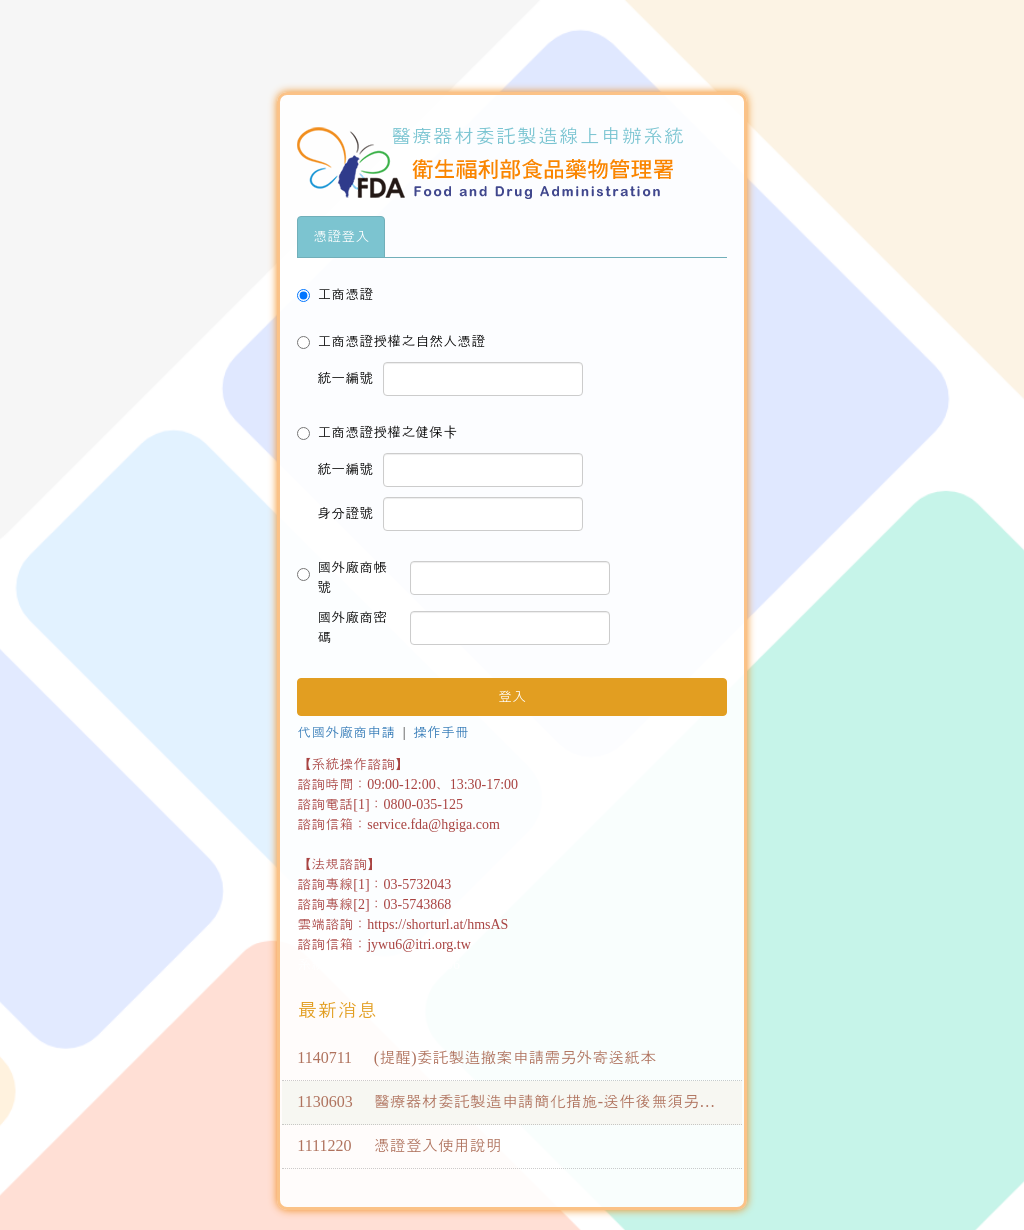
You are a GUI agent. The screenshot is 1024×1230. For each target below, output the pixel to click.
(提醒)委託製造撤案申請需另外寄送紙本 (515, 1057)
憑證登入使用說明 (438, 1145)
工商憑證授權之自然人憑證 (391, 341)
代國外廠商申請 (346, 732)
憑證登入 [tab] (341, 236)
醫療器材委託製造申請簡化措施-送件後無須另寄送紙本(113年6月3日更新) (633, 1101)
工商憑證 (335, 294)
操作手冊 (441, 732)
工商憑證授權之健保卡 (377, 432)
